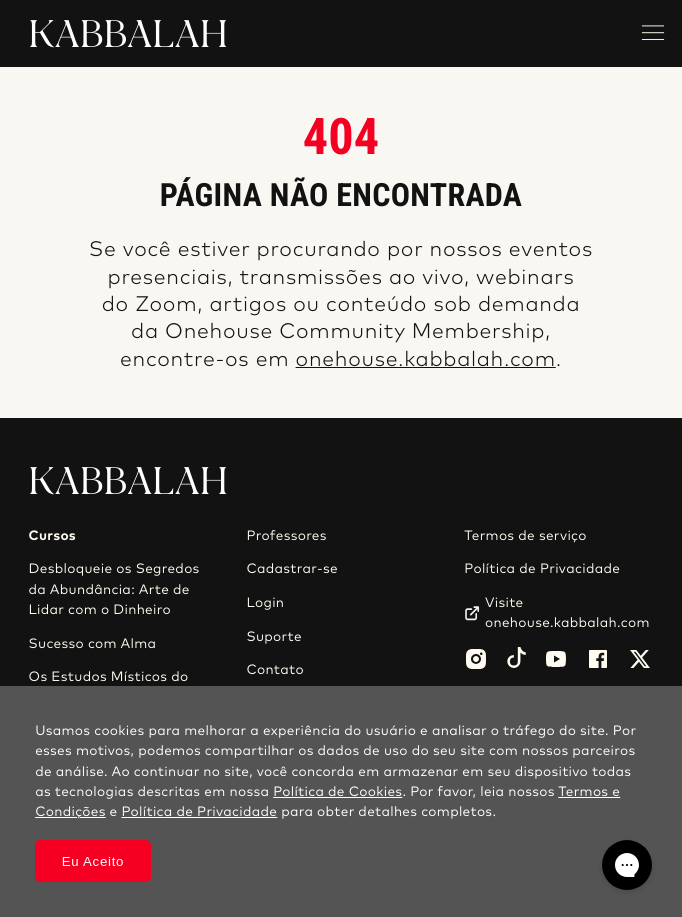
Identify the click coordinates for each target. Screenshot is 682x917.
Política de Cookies (337, 792)
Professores (286, 536)
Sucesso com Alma (93, 644)
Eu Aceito (93, 861)
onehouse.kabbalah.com (426, 360)
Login (265, 603)
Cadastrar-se (292, 569)
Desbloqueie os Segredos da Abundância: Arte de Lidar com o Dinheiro (114, 589)
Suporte (274, 637)
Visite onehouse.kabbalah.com (567, 613)
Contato (275, 670)
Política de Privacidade (542, 569)
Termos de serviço (525, 536)
